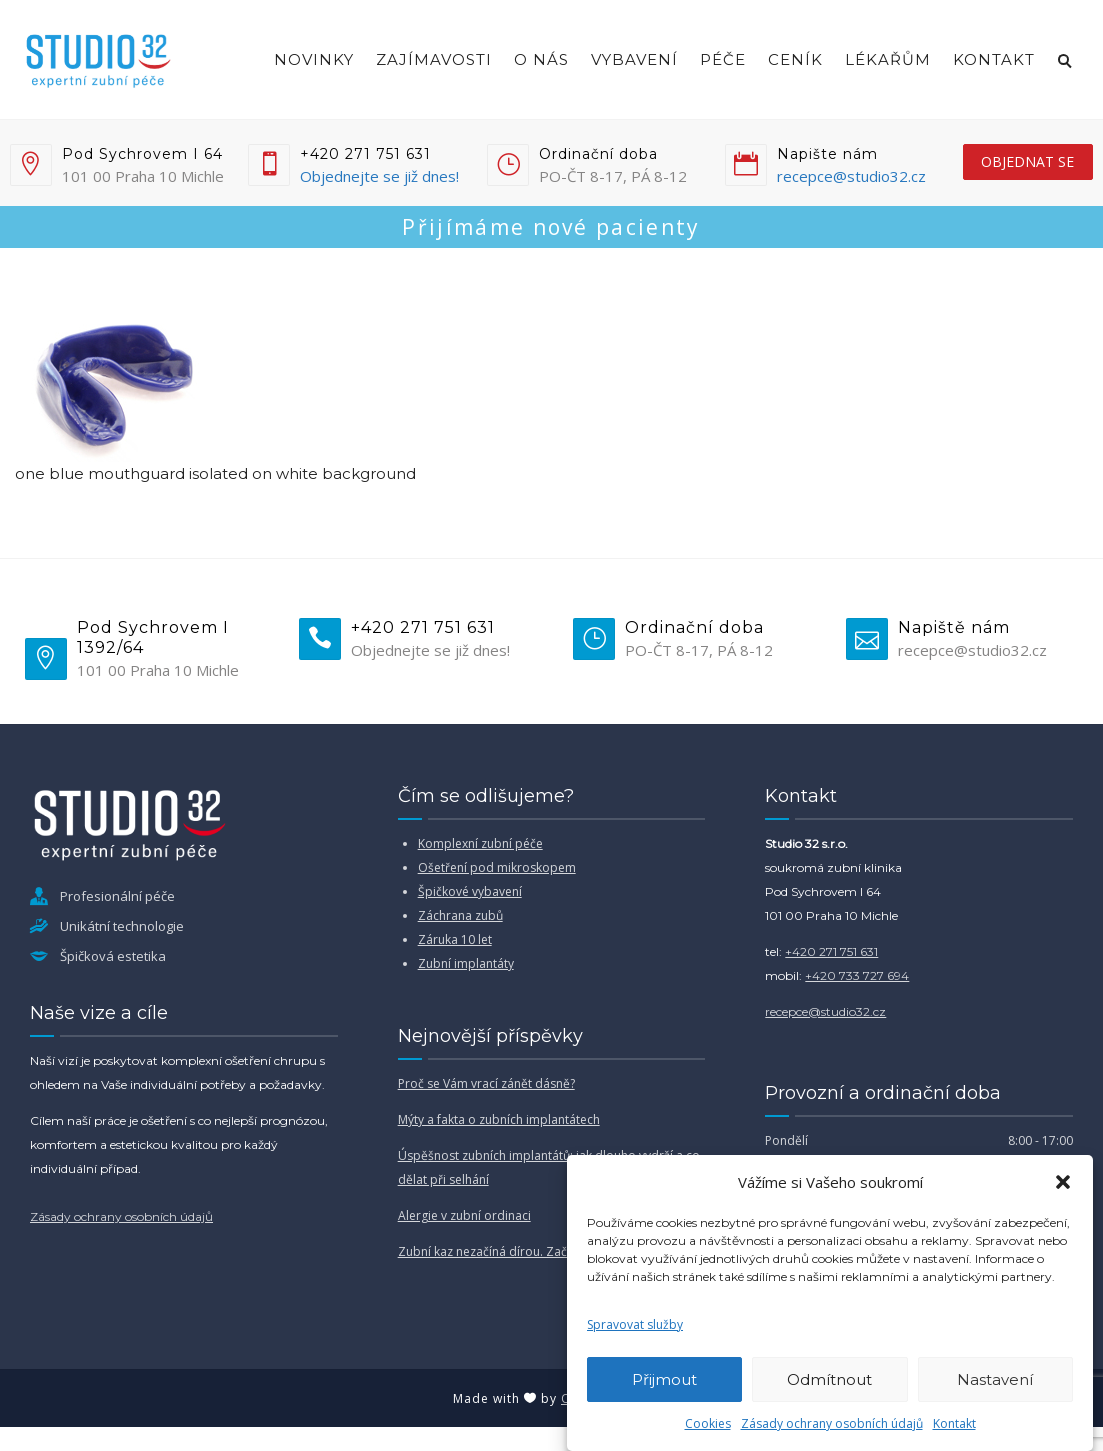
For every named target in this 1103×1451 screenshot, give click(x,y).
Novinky (314, 59)
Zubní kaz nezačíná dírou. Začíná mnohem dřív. (532, 1251)
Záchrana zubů (460, 915)
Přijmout (664, 1379)
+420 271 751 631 (831, 951)
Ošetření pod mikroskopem (497, 867)
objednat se (1027, 161)
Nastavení (995, 1379)
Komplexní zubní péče (480, 843)
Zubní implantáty (466, 963)
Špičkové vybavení (470, 891)
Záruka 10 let (455, 939)
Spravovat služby (635, 1324)
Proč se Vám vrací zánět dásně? (486, 1083)
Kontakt (954, 1423)
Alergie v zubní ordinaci (464, 1215)
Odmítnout (829, 1379)
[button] (1063, 1182)
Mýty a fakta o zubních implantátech (499, 1119)
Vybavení (634, 59)
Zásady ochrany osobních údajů (832, 1423)
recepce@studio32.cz (851, 176)
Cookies (708, 1423)
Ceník (795, 59)
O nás (541, 59)
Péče (723, 59)
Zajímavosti (434, 59)
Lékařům (888, 59)
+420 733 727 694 (857, 975)
